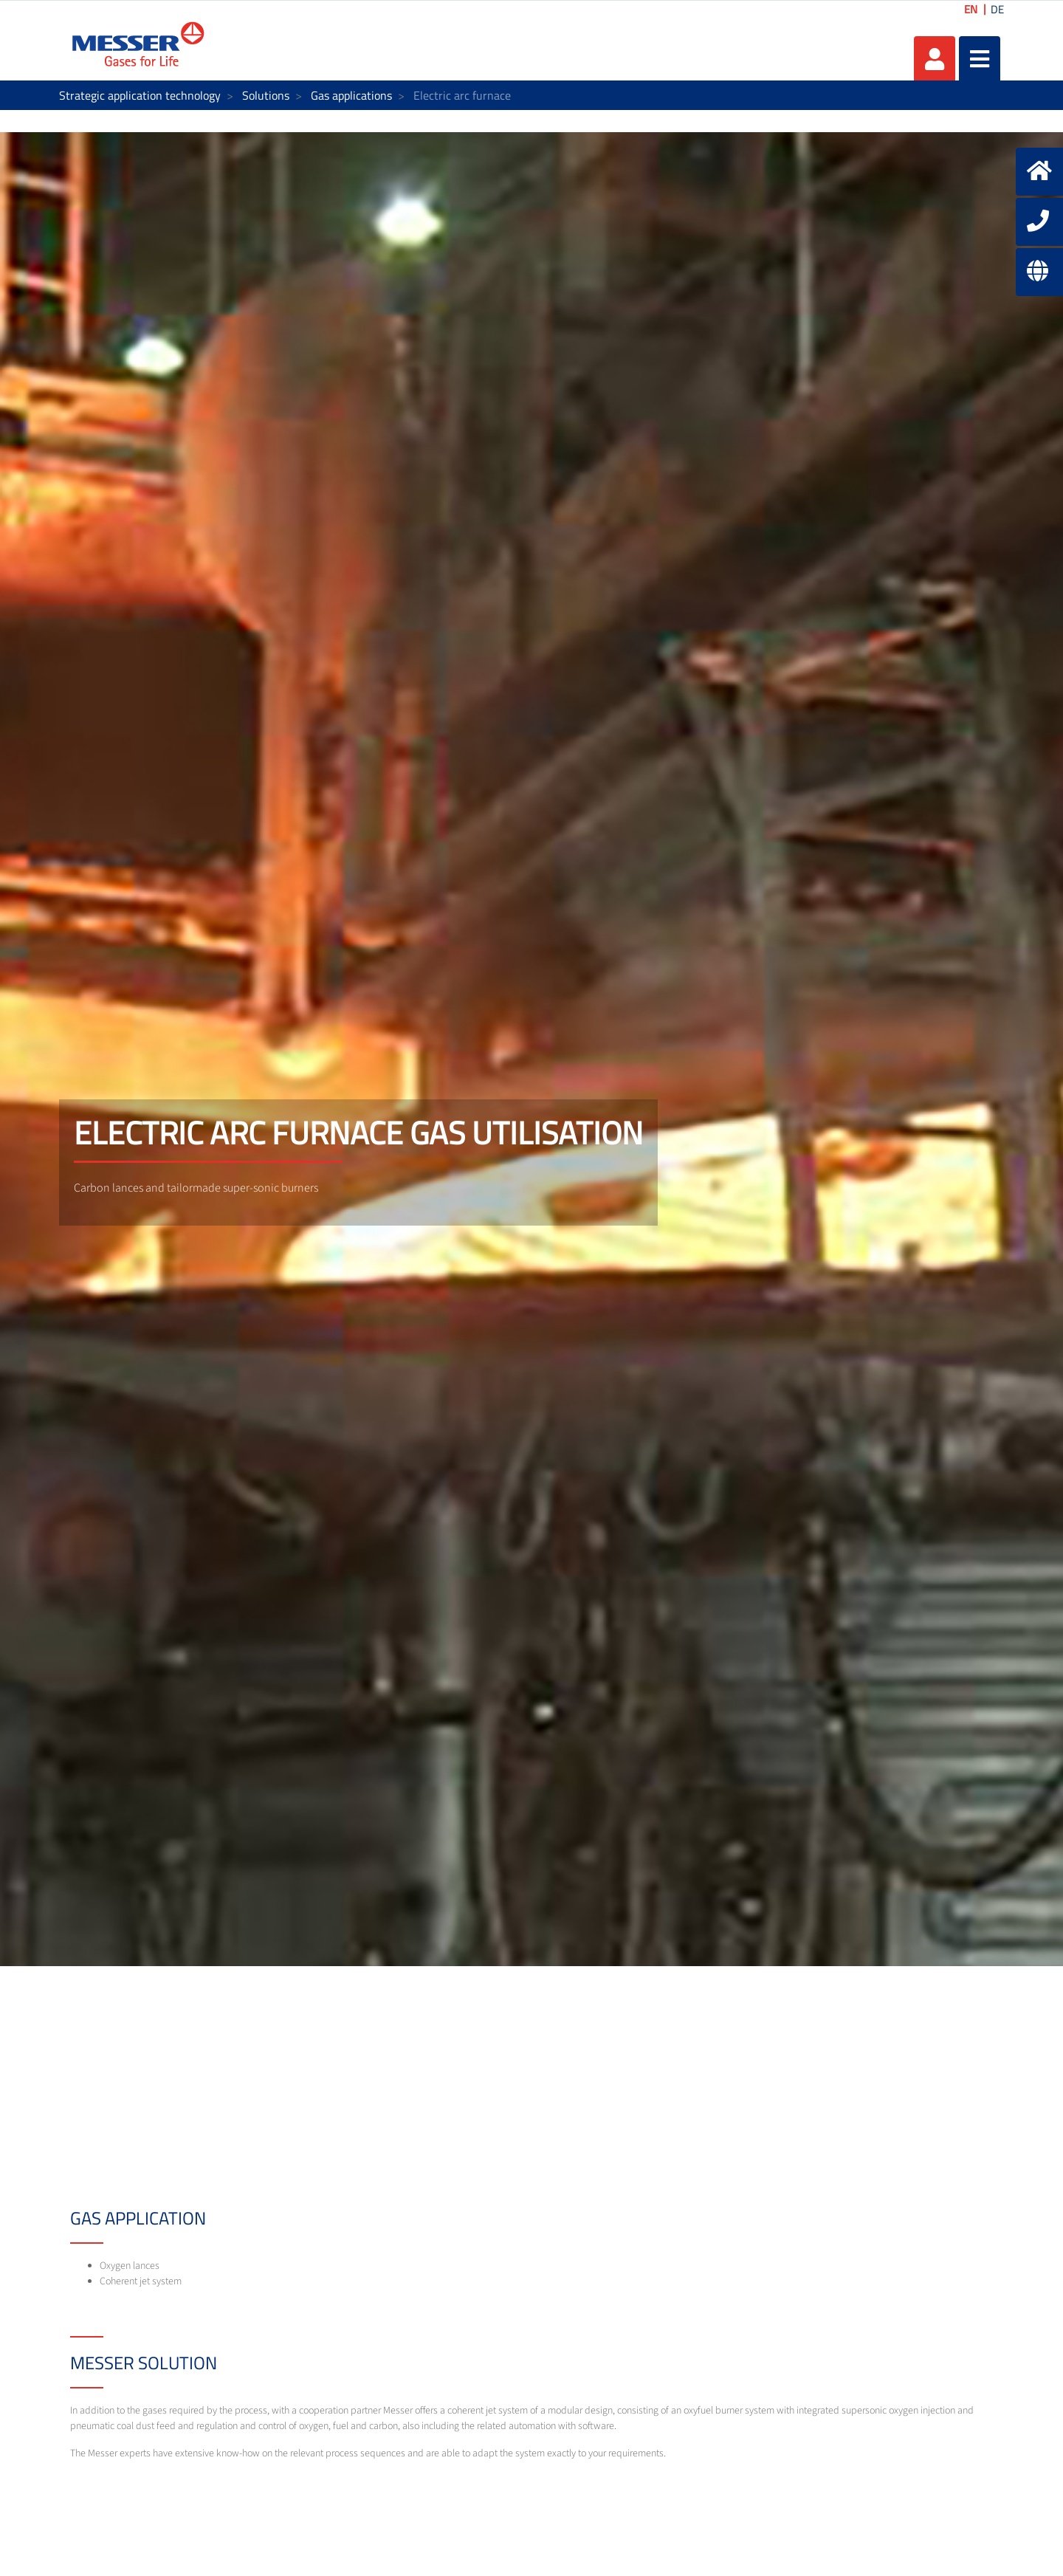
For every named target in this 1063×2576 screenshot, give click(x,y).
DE (997, 9)
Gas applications (351, 95)
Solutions (265, 95)
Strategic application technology (140, 95)
